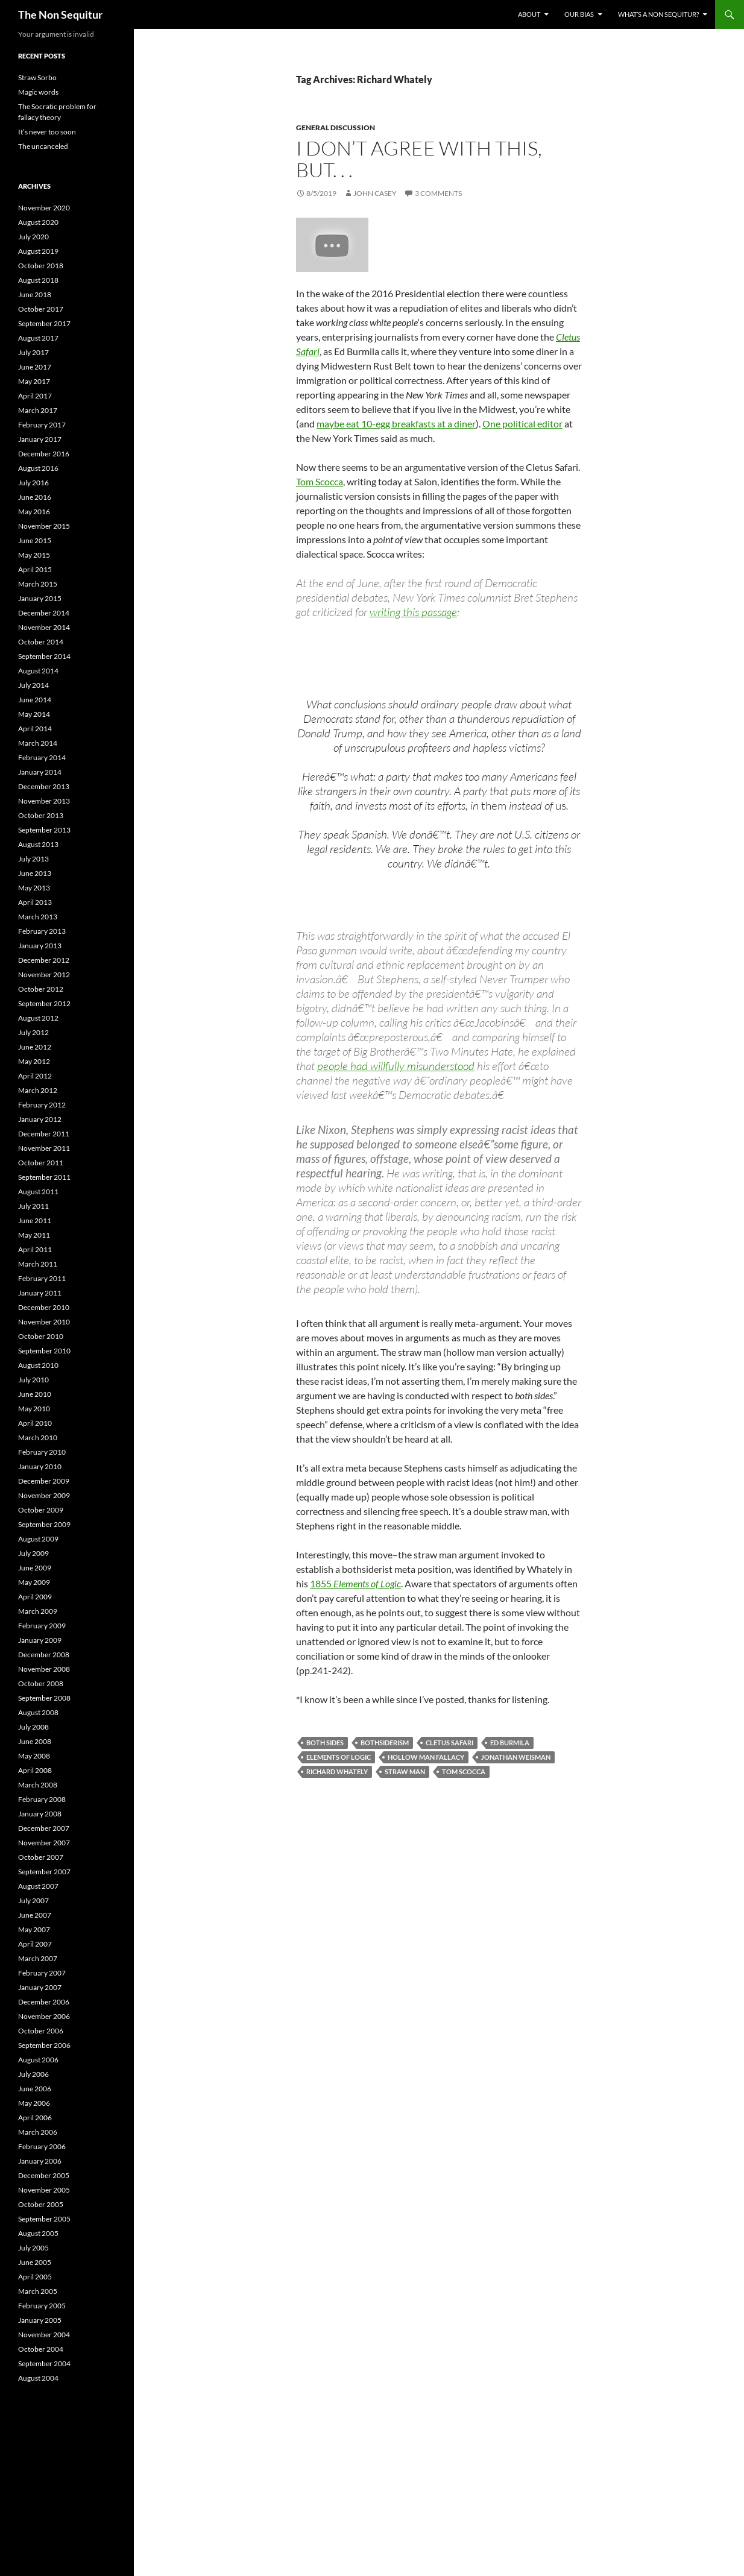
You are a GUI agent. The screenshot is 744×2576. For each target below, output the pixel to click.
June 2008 (34, 1741)
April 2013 (35, 902)
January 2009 (39, 1640)
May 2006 (34, 2103)
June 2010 (34, 1394)
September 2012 (44, 1003)
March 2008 (37, 1784)
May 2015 (34, 554)
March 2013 (37, 916)
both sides (325, 1742)
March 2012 (37, 1090)
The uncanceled (43, 146)
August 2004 (38, 2377)
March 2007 (37, 1958)
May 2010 (34, 1408)
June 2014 (34, 699)
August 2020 (38, 222)
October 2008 (40, 1683)
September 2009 (44, 1524)
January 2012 (39, 1119)
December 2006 (43, 2001)
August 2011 (38, 1191)
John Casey (375, 193)
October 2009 (40, 1509)
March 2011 (37, 1263)
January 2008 (39, 1813)
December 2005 (43, 2175)
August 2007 (38, 1886)
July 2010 (33, 1379)
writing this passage (413, 612)
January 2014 (39, 771)
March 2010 (37, 1437)
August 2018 (38, 280)
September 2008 (44, 1697)
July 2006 (33, 2074)
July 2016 (33, 482)
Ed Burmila (509, 1742)
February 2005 (42, 2305)
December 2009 (43, 1480)
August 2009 (38, 1538)
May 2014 (34, 714)
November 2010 (44, 1321)
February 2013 (42, 931)
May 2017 (34, 381)
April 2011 (35, 1249)
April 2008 (35, 1770)
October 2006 (40, 2030)
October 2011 (40, 1162)
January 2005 (39, 2320)
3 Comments (438, 193)
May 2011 (34, 1234)
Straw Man (405, 1771)
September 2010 (44, 1350)
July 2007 (33, 1900)
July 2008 (33, 1726)
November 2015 (44, 526)
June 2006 (34, 2088)
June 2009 (34, 1567)
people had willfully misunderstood (395, 1066)
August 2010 (38, 1365)
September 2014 (44, 656)
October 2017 (40, 308)
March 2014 (37, 743)
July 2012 (33, 1032)
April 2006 (35, 2117)
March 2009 (37, 1611)
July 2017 (33, 352)
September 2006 (44, 2045)
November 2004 (44, 2334)
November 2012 (44, 974)
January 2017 (39, 439)
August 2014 (38, 670)
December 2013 (43, 786)
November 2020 (44, 207)
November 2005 (44, 2189)
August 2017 (38, 337)
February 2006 (42, 2146)
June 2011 (34, 1220)
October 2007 (40, 1857)
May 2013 (34, 887)
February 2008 (42, 1799)
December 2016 (43, 453)
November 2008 (44, 1669)
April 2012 (35, 1075)
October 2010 (40, 1336)
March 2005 (37, 2291)
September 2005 (44, 2218)
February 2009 (42, 1625)
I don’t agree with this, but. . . (419, 159)
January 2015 (39, 598)
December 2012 (43, 960)
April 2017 (35, 395)
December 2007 (43, 1828)
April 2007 (35, 1943)
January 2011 (39, 1292)
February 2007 (42, 1972)
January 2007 (39, 1987)
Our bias (579, 14)
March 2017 (37, 410)
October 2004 (40, 2349)
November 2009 (44, 1495)
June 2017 (34, 366)
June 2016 (34, 497)
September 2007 (44, 1871)
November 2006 (44, 2016)
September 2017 (44, 323)
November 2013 (44, 800)
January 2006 (39, 2160)
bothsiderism (385, 1742)
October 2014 (40, 641)
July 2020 (33, 236)
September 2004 (44, 2363)
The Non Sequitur (60, 14)
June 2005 (34, 2262)
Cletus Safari (449, 1742)
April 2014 (35, 728)
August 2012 (38, 1017)
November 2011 (44, 1148)
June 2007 (34, 1914)
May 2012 (34, 1061)
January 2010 (39, 1466)
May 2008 (34, 1755)
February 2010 (42, 1451)
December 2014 (43, 612)
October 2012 (40, 989)
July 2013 (33, 858)
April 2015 (35, 569)
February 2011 (42, 1278)
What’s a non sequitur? (658, 14)
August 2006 (38, 2059)
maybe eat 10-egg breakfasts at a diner (396, 423)
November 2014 (44, 627)
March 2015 (37, 583)
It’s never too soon (47, 131)
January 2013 (39, 945)
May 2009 (34, 1582)
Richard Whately (337, 1771)
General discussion (335, 127)
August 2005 (38, 2233)
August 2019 (38, 251)
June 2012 (34, 1046)
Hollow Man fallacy (426, 1757)
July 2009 (33, 1553)
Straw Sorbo (37, 77)
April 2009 (35, 1596)
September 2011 (44, 1177)
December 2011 (43, 1133)
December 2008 (43, 1654)
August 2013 (38, 844)
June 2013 (34, 873)
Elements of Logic (367, 1583)
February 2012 (42, 1104)
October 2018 (40, 265)
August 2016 (38, 468)
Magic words (38, 91)
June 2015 (34, 540)
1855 (321, 1583)
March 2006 (37, 2132)
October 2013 (40, 815)
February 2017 (42, 424)
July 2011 (33, 1206)
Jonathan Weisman (515, 1757)
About (529, 14)
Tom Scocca (319, 481)
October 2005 (40, 2204)
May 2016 (34, 511)
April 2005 (35, 2276)
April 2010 (35, 1423)
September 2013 (44, 829)
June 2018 (34, 294)
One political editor (522, 423)
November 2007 (44, 1842)
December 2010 (43, 1307)
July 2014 (33, 685)
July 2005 (33, 2247)
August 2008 (38, 1712)
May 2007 (34, 1929)
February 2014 (42, 757)
